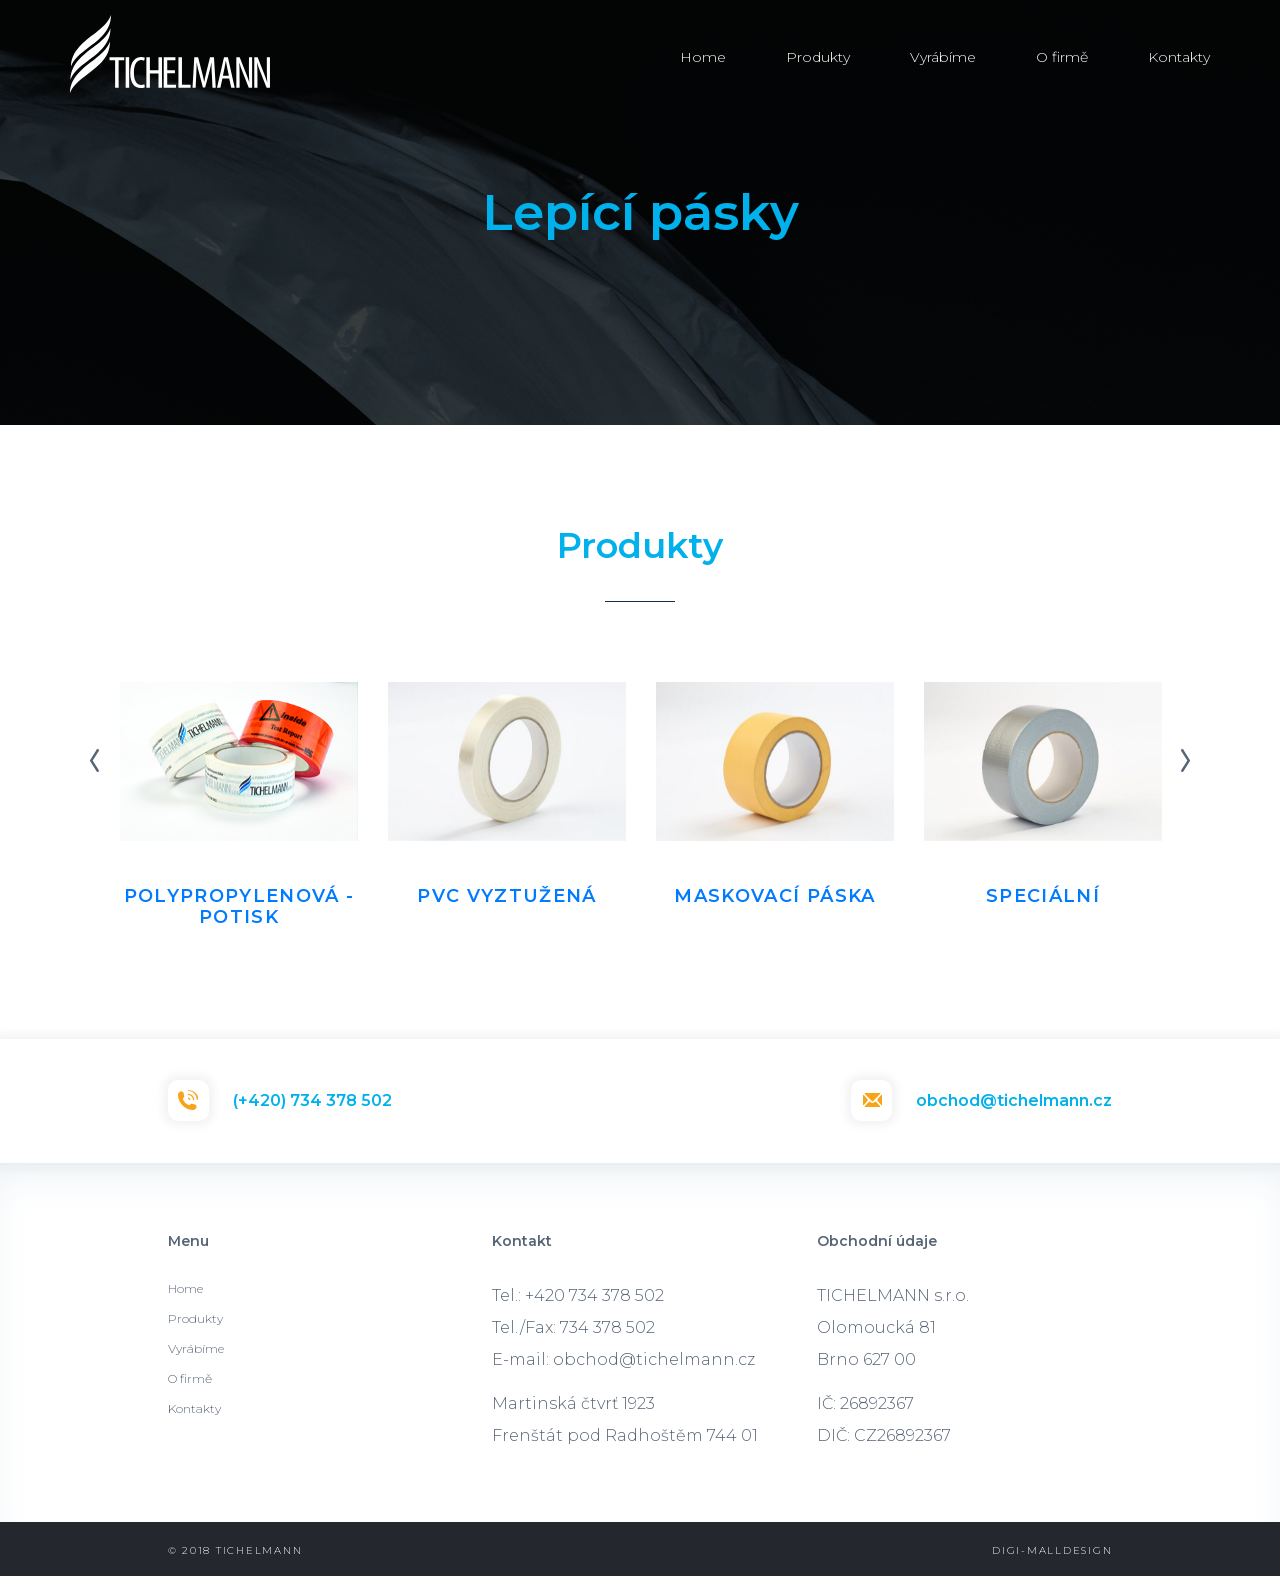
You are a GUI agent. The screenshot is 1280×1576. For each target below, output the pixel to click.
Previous (94, 761)
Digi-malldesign (1052, 1550)
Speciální (1043, 896)
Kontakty (1179, 57)
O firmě (1062, 57)
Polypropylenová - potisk (239, 907)
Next (1185, 761)
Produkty (818, 57)
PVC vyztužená (507, 896)
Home (703, 57)
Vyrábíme (943, 57)
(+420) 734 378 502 (312, 1100)
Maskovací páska (774, 896)
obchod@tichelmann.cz (1014, 1100)
